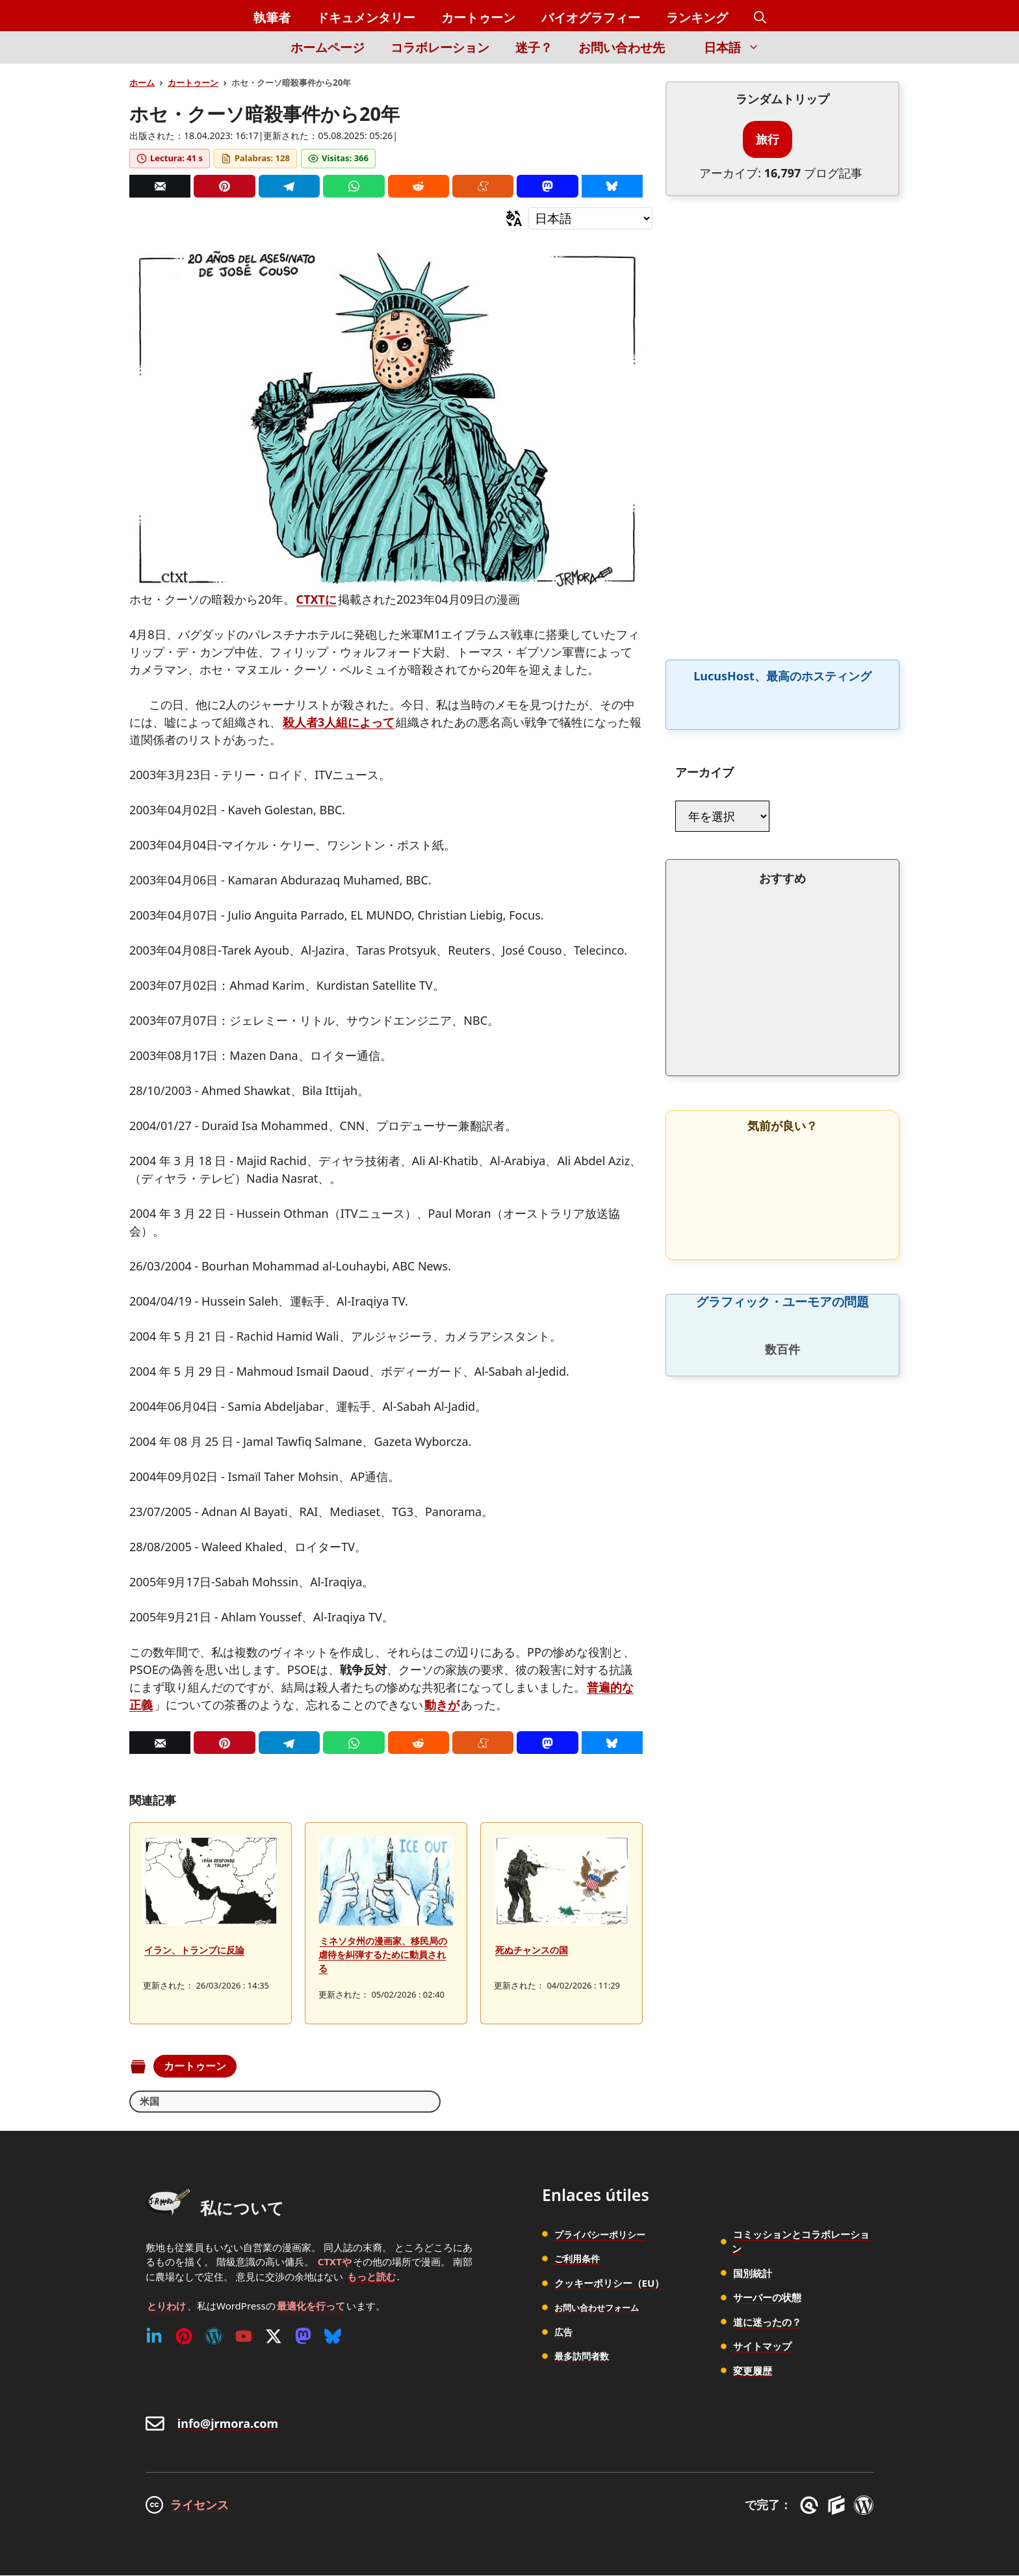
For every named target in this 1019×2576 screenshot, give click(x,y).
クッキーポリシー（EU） (609, 2283)
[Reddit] (418, 186)
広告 (564, 2332)
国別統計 (752, 2273)
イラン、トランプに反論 (194, 1950)
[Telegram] (289, 186)
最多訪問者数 (583, 2357)
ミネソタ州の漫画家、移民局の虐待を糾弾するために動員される (382, 1954)
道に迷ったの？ (767, 2322)
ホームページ (327, 47)
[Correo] (159, 186)
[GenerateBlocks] (839, 2505)
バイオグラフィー (590, 17)
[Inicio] (255, 54)
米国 (150, 2101)
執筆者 (271, 17)
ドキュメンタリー (365, 17)
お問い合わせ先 (621, 47)
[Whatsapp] (353, 186)
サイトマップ (762, 2347)
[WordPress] (213, 2336)
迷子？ (533, 47)
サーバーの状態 (767, 2298)
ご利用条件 (578, 2259)
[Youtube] (243, 2336)
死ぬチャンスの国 (531, 1950)
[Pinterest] (224, 186)
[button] (760, 18)
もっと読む (371, 2277)
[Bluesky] (612, 186)
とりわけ (166, 2306)
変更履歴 (752, 2371)
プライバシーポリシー (603, 2234)
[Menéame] (482, 186)
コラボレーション (440, 47)
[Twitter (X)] (273, 2336)
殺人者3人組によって (338, 722)
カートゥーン (478, 17)
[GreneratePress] (811, 2505)
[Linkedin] (154, 2336)
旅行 (767, 139)
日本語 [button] (738, 47)
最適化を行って (311, 2306)
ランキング (697, 17)
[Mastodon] (547, 186)
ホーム (142, 82)
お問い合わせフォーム (603, 2308)
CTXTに (316, 599)
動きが (441, 1704)
